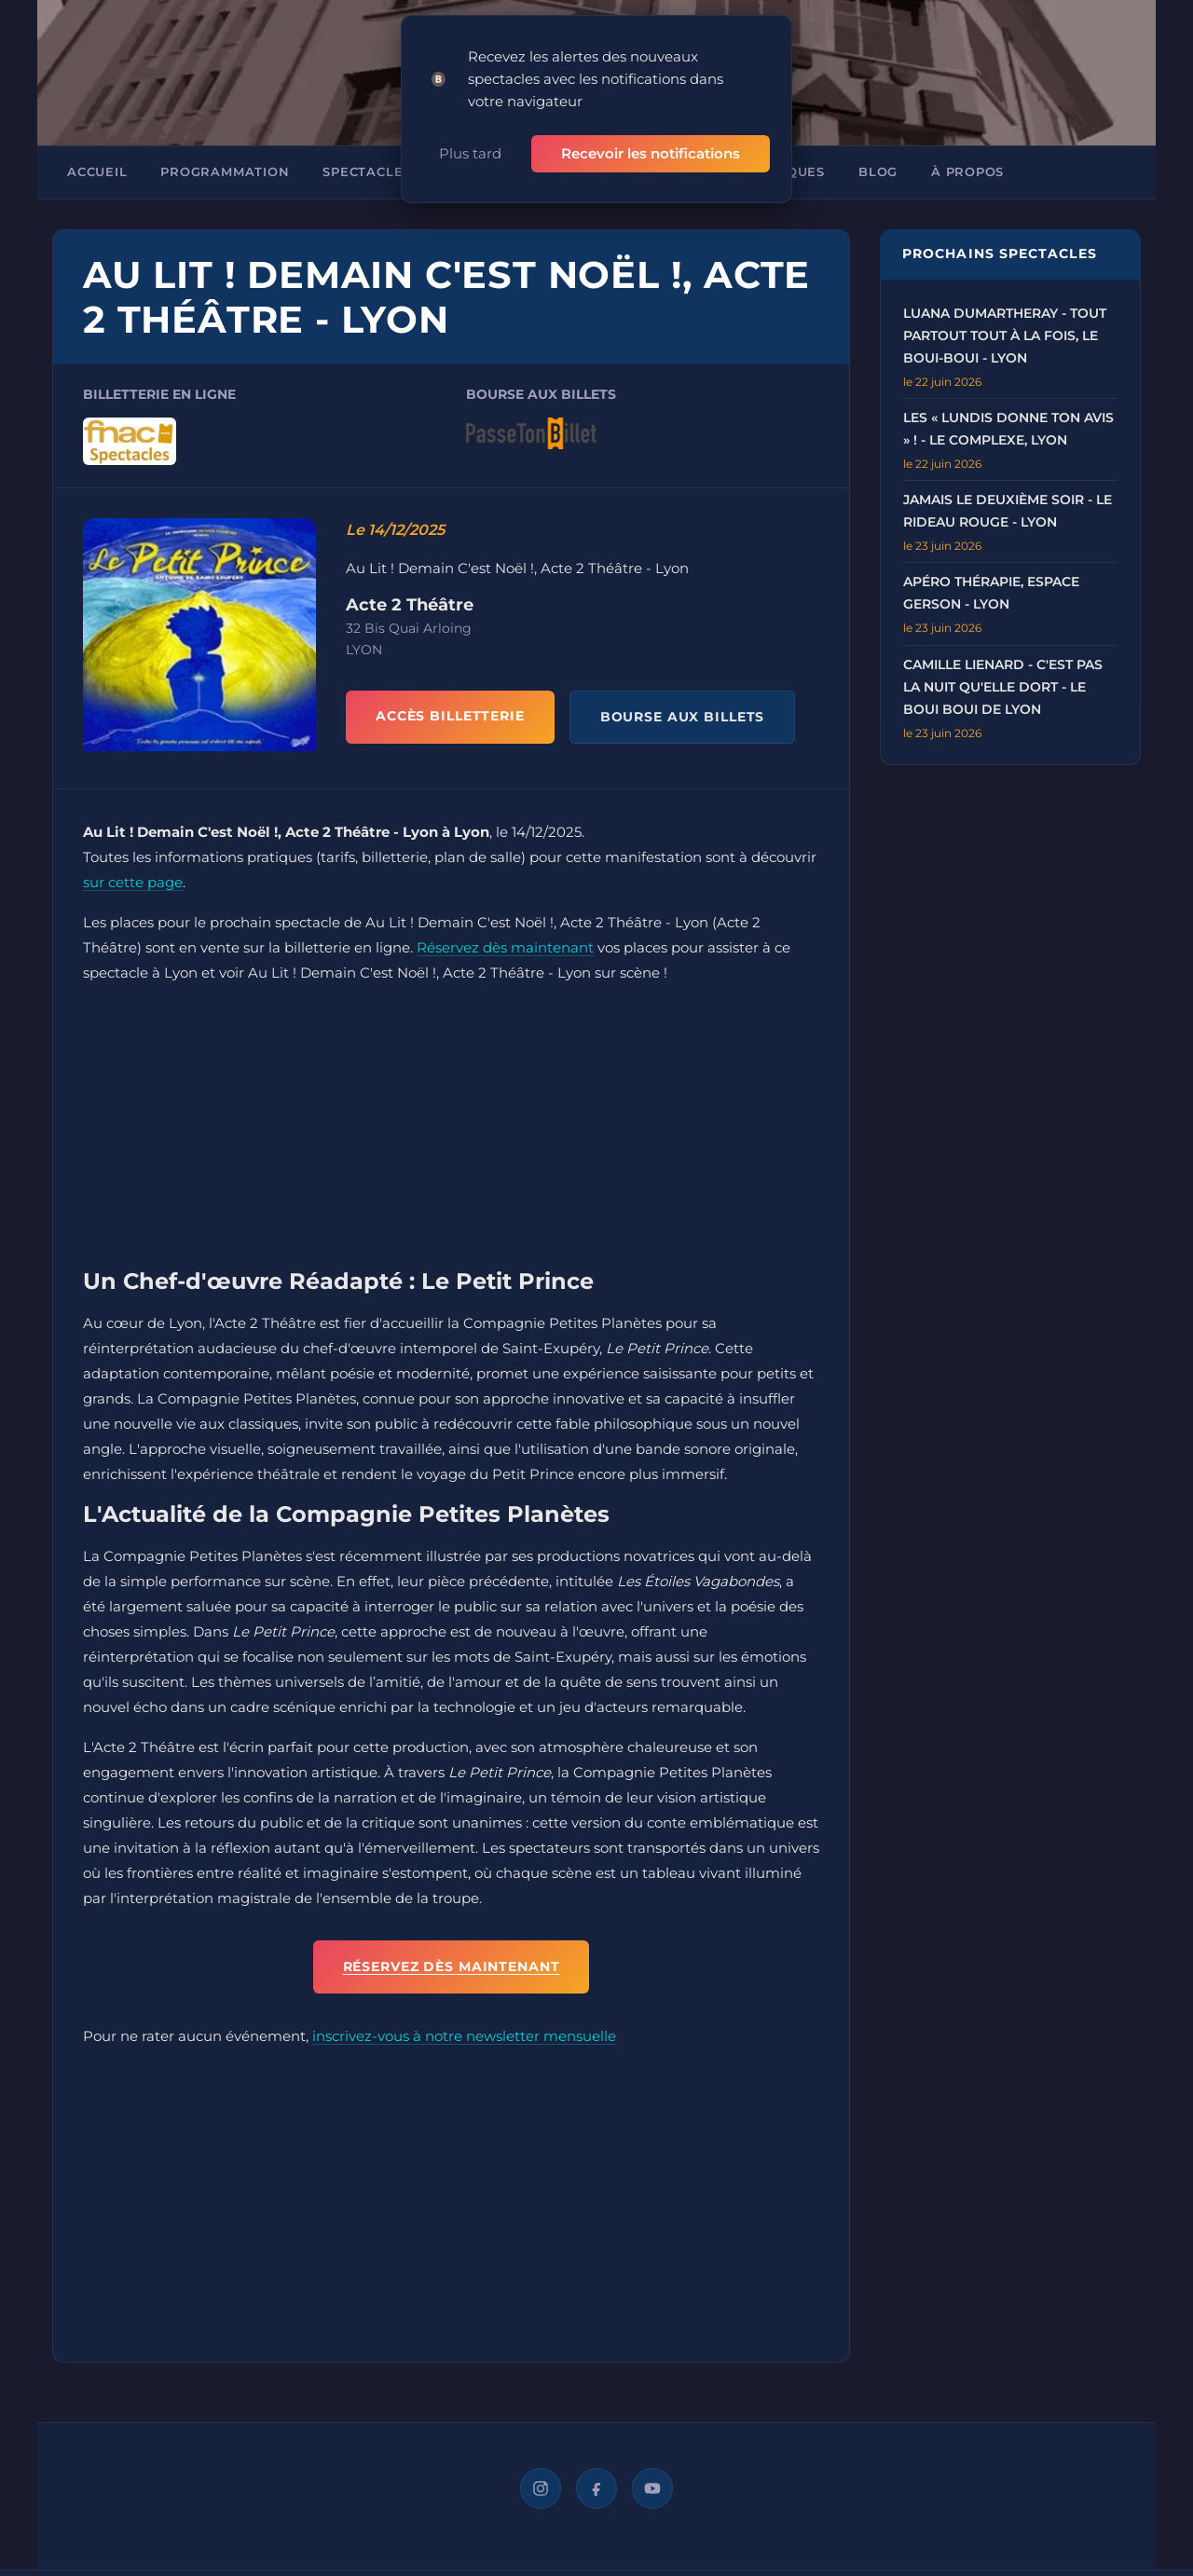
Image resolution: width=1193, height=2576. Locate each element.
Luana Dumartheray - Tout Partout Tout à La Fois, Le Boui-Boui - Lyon (1004, 335)
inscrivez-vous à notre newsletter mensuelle (464, 2036)
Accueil (97, 172)
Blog (878, 172)
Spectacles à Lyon (395, 172)
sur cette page (133, 882)
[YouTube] (652, 2488)
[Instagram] (540, 2488)
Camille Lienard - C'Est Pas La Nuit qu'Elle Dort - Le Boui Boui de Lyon (1003, 687)
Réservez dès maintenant (505, 947)
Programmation (224, 172)
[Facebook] (596, 2488)
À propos (967, 172)
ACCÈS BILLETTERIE (450, 715)
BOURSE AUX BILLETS (682, 716)
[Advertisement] (451, 1130)
